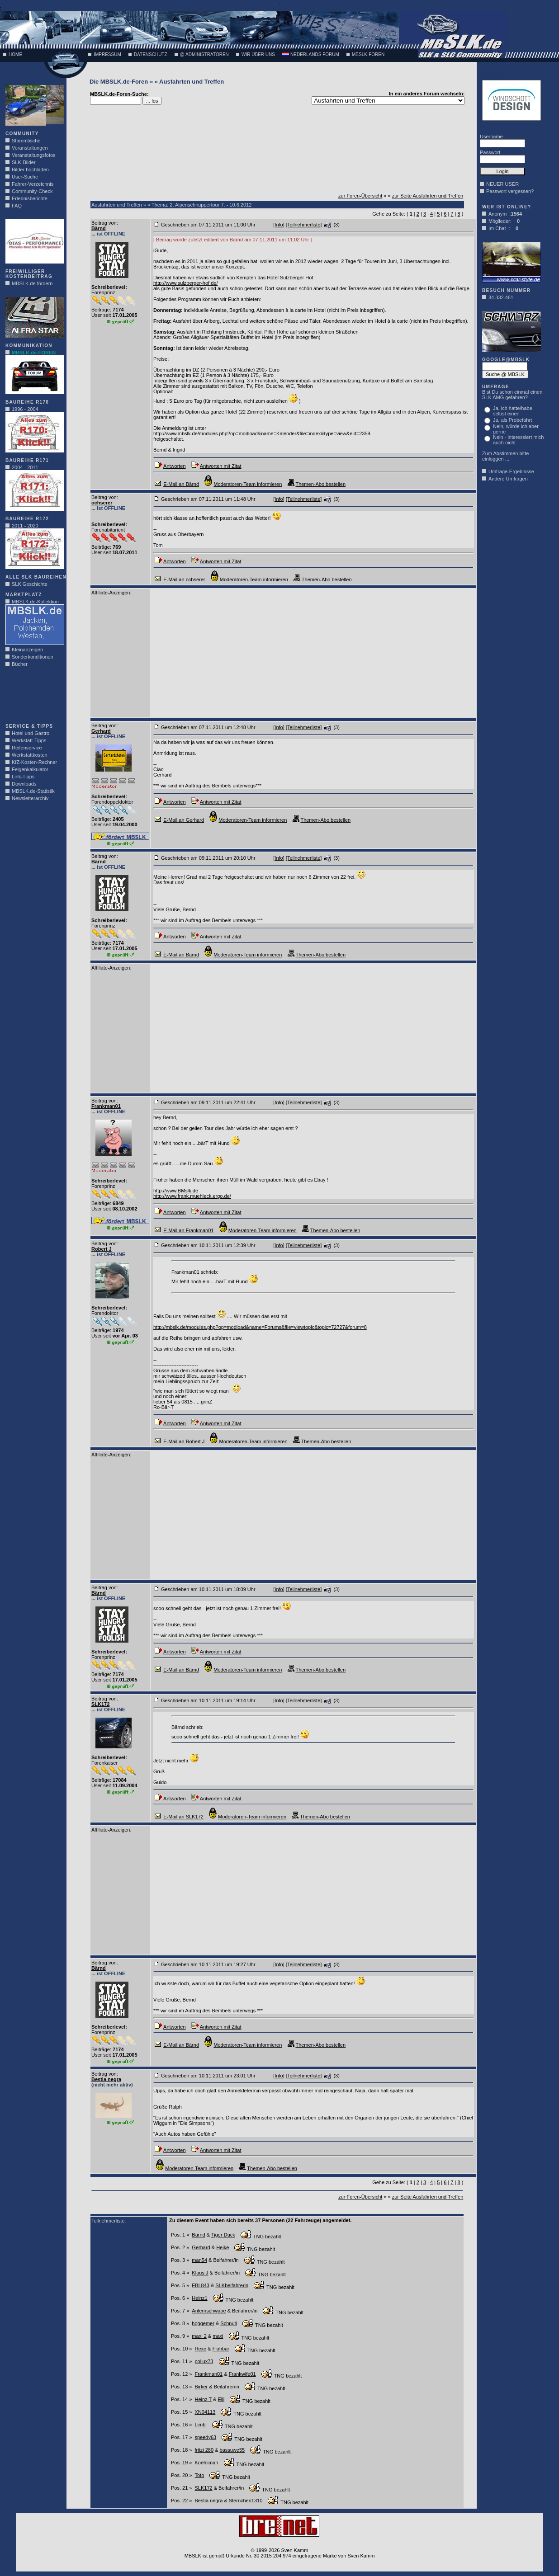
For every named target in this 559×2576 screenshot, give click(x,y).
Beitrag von (104, 223)
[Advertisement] (32, 698)
